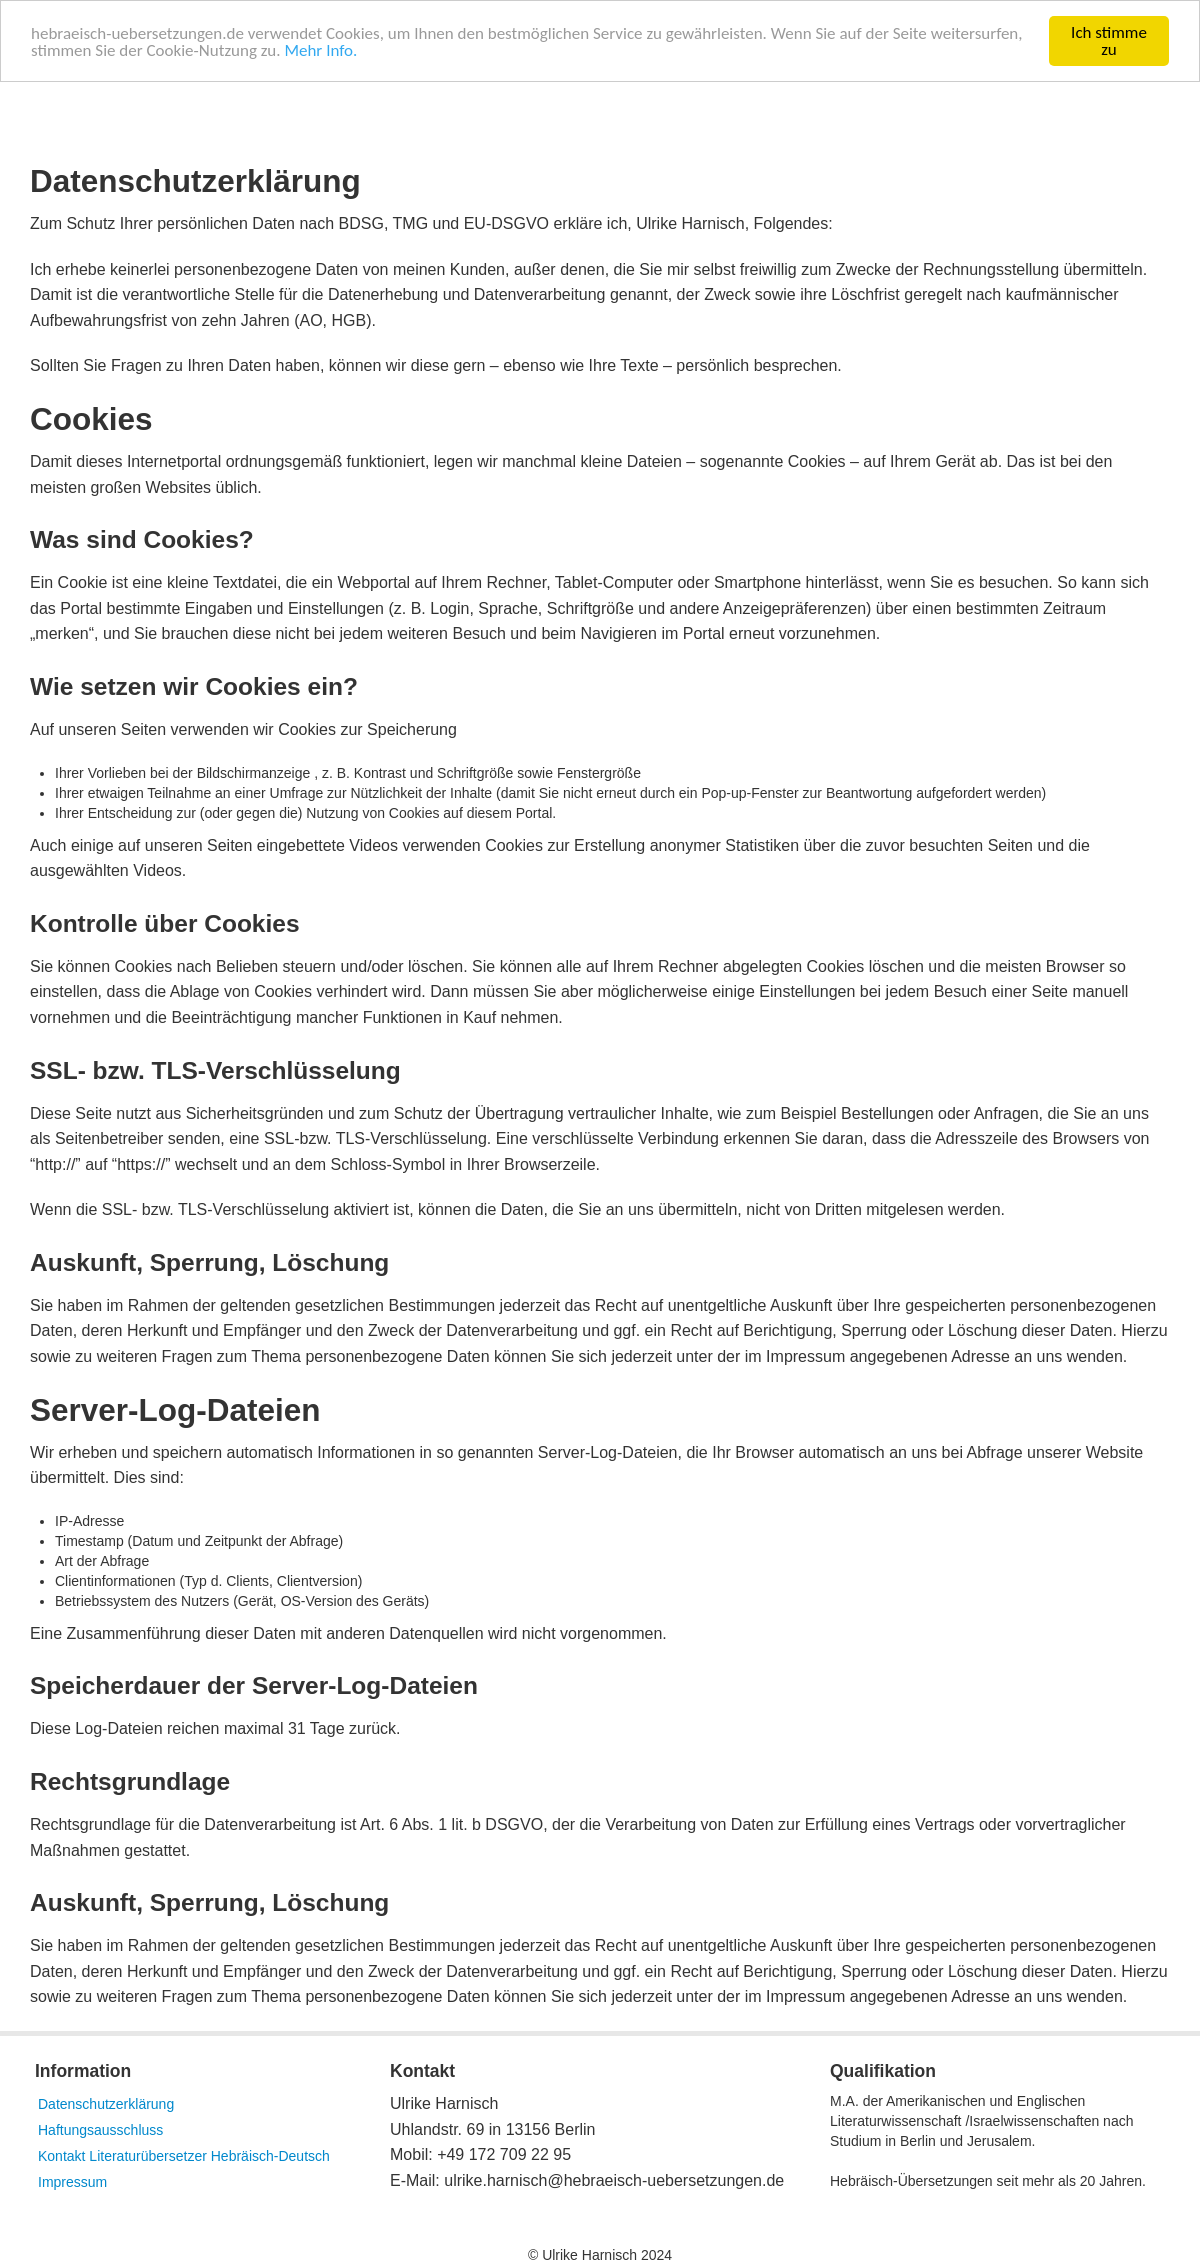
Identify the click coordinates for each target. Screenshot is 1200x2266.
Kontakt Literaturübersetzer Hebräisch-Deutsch (184, 2156)
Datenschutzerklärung (106, 2104)
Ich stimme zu (1109, 41)
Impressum (72, 2182)
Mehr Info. (320, 49)
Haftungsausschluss (100, 2130)
